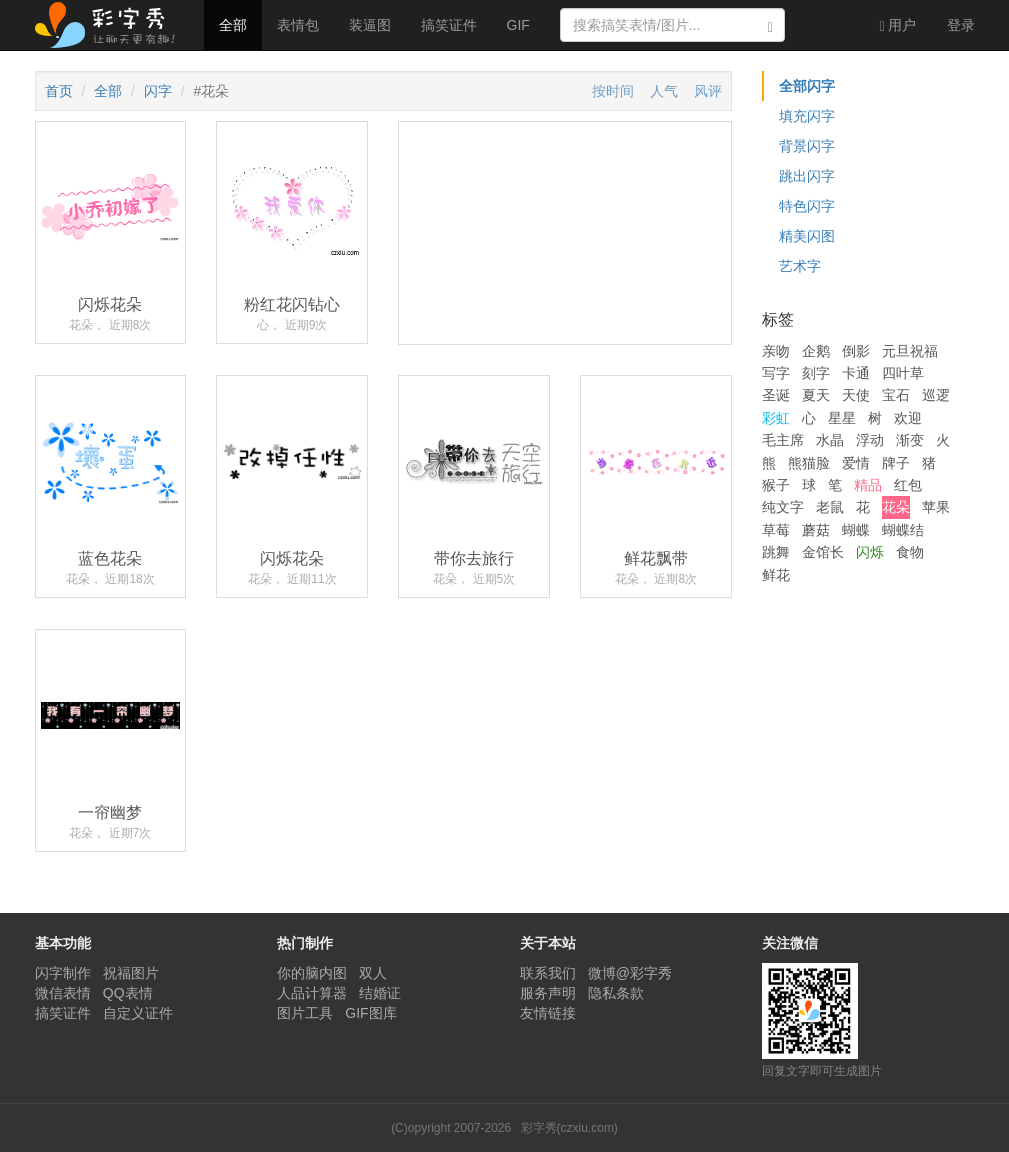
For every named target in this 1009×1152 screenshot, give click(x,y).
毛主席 (783, 440)
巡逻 (936, 395)
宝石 (896, 395)
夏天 (816, 395)
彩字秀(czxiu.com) (569, 1128)
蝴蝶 (856, 530)
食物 (910, 552)
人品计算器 (312, 993)
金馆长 (823, 552)
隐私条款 (616, 993)
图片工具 (305, 1013)
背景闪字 (807, 146)
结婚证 (380, 993)
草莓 (776, 530)
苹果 (936, 507)
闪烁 (870, 552)
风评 (708, 91)
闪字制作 (63, 973)
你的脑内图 (312, 973)
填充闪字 (807, 116)
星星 (842, 418)
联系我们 (548, 973)
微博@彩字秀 (630, 973)
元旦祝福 (910, 351)
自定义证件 (138, 1013)
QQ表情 (128, 993)
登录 (961, 25)
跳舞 (776, 552)
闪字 (158, 91)
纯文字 (783, 507)
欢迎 (908, 418)
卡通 (856, 373)
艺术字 (800, 266)
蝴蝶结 (903, 530)
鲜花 (776, 575)
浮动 (870, 440)
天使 (856, 395)
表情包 (298, 25)
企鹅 (816, 351)
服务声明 (548, 993)
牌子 (896, 463)
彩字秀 (112, 25)
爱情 (856, 463)
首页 (59, 91)
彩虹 (776, 418)
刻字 (816, 373)
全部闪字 (807, 86)
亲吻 (776, 351)
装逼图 (370, 25)
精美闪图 (807, 236)
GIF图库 (370, 1013)
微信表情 (63, 993)
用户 (897, 25)
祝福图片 (131, 973)
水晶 (830, 440)
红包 (908, 485)
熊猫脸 (809, 463)
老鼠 (830, 507)
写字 (776, 373)
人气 (664, 91)
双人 (373, 973)
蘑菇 (816, 530)
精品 (868, 485)
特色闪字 (807, 206)
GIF (518, 25)
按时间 (613, 91)
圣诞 (776, 395)
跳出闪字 (807, 176)
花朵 (896, 507)
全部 (233, 25)
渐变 (910, 440)
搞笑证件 (449, 25)
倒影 (856, 351)
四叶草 (903, 373)
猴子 (776, 485)
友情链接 (548, 1013)
